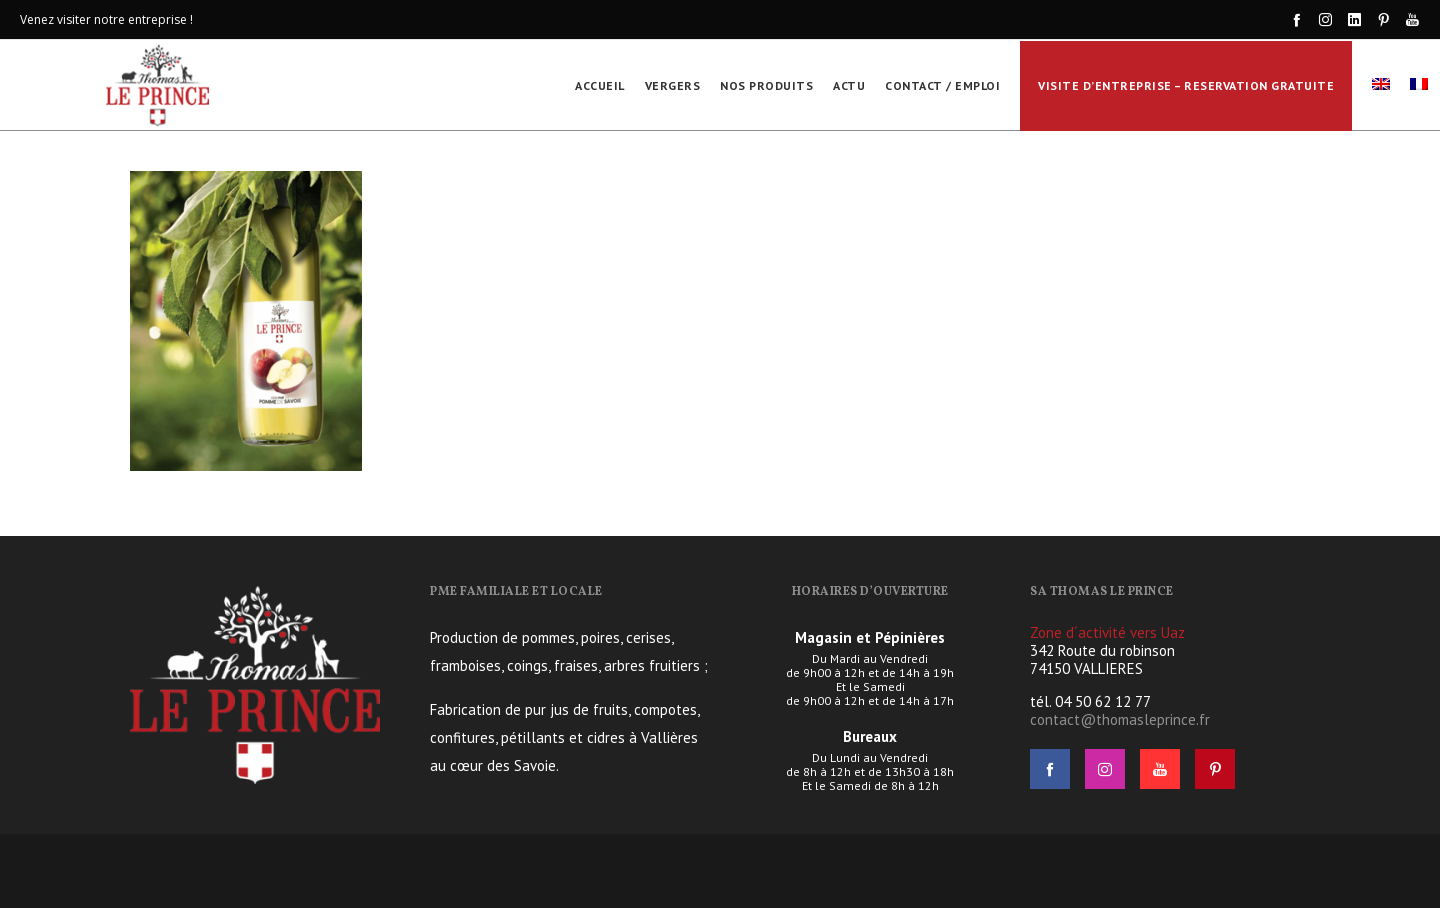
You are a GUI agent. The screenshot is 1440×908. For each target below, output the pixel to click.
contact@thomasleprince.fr (1120, 719)
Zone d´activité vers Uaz (1107, 632)
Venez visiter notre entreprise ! (106, 19)
